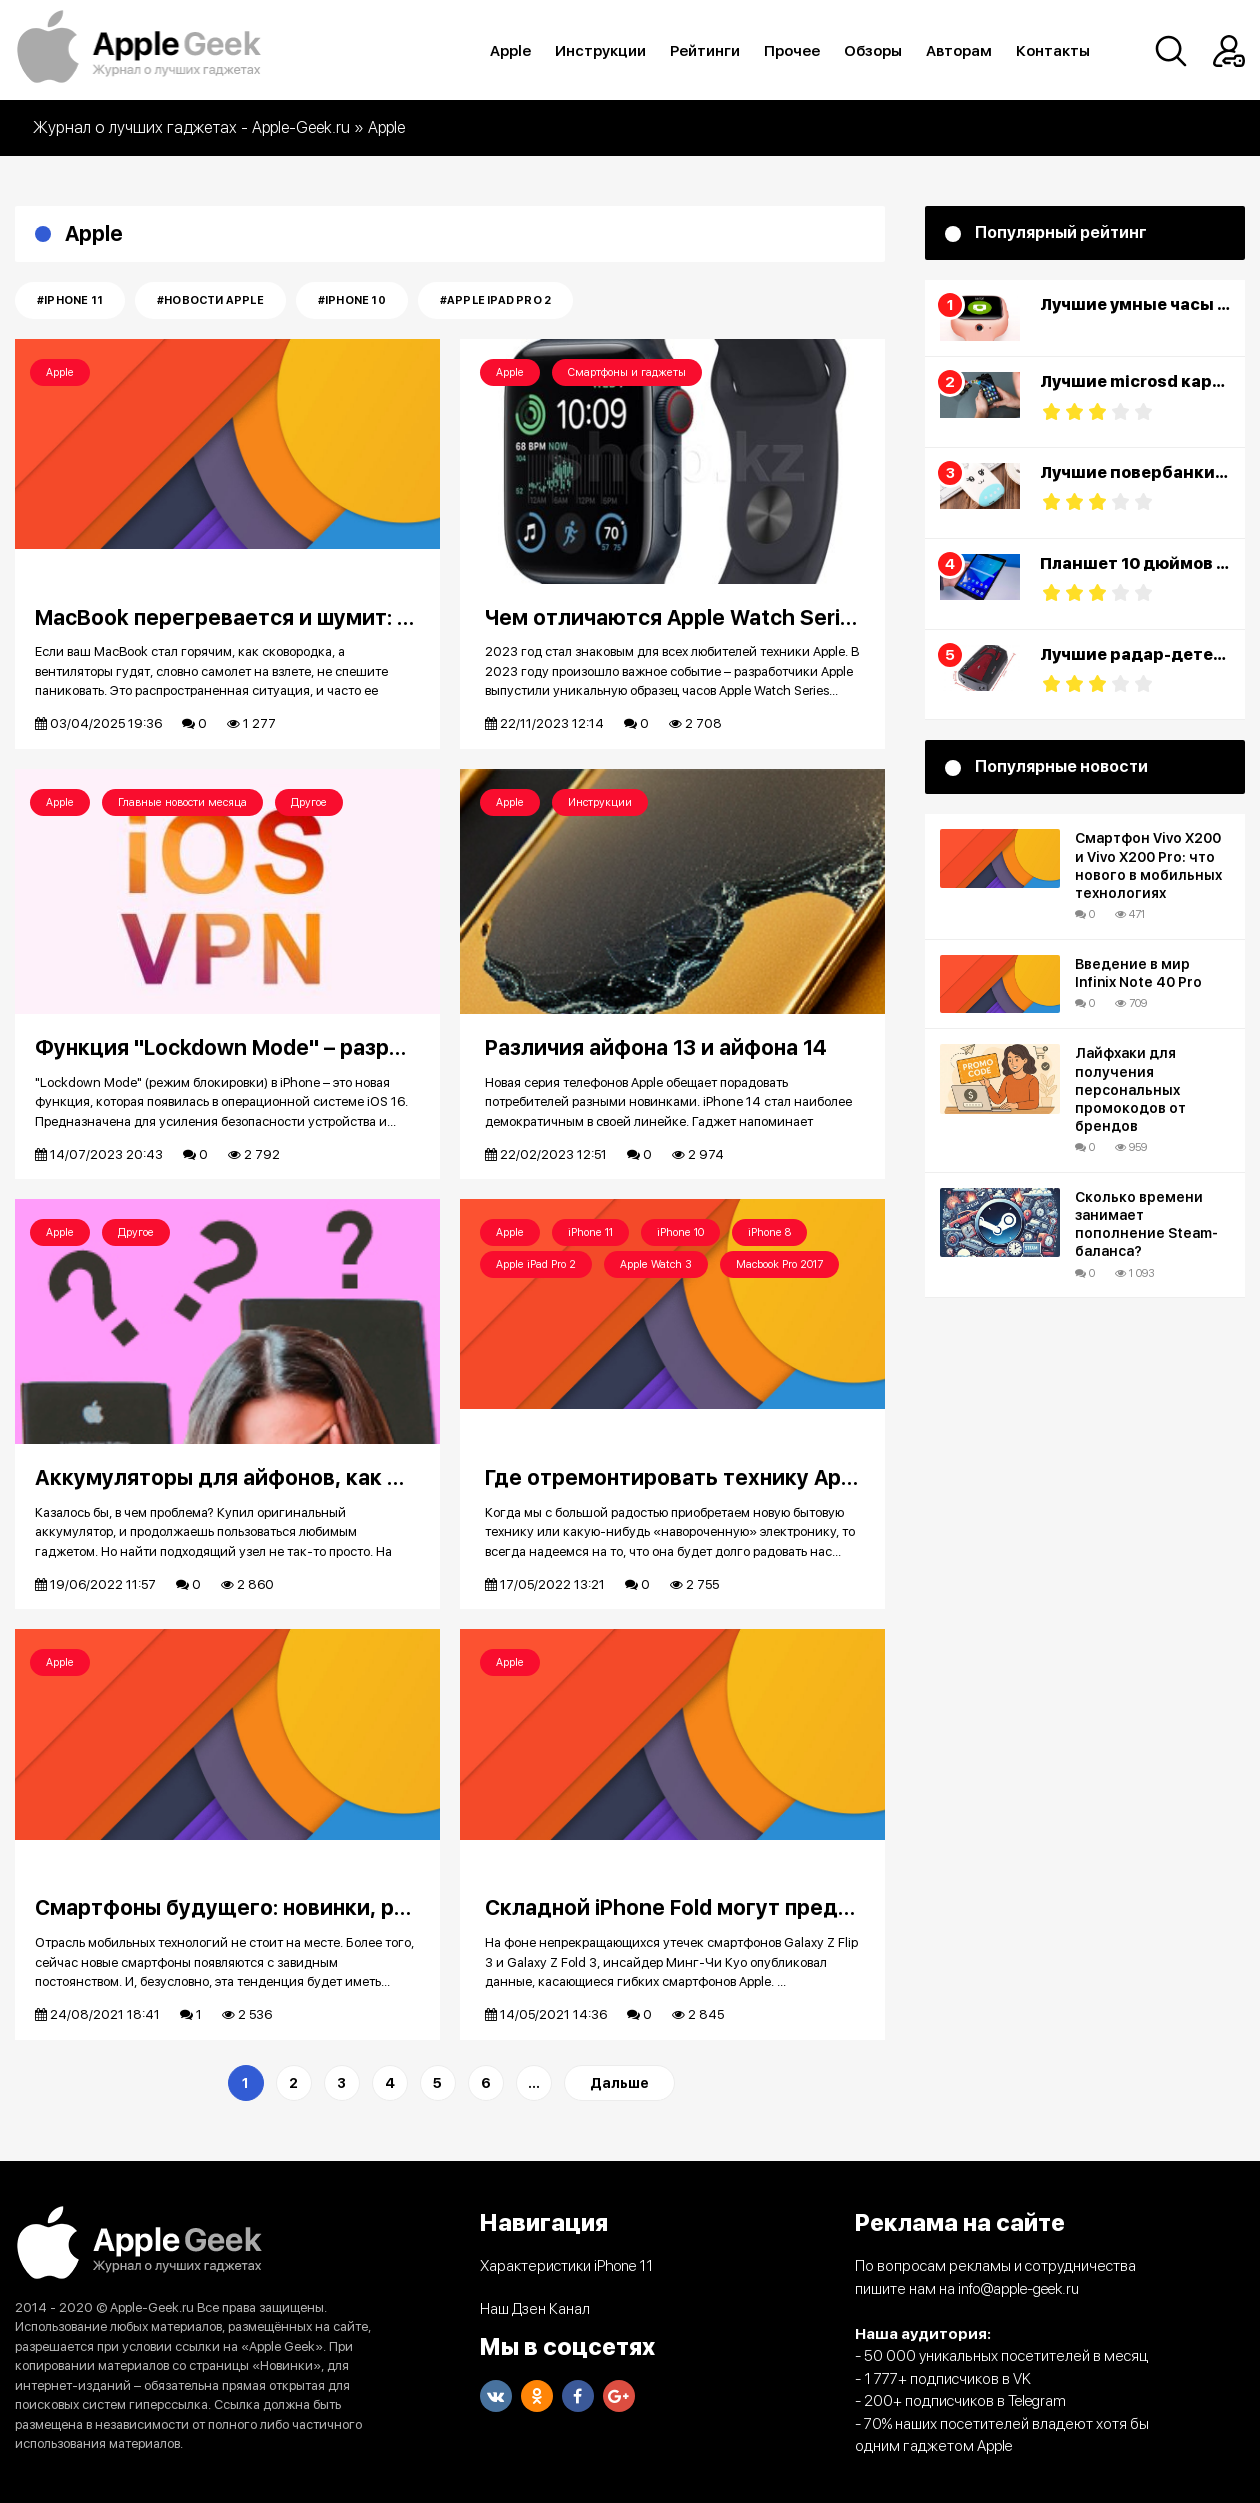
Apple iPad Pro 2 (536, 1264)
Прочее (792, 51)
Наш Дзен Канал (535, 2309)
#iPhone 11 (70, 300)
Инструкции (600, 51)
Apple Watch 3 (656, 1264)
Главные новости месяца (182, 802)
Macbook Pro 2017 (779, 1264)
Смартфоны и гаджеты (627, 372)
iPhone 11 (590, 1232)
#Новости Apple (210, 300)
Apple (510, 51)
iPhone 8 (769, 1232)
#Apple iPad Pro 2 (495, 300)
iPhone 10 (680, 1232)
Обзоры (873, 51)
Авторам (959, 51)
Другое (309, 802)
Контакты (1053, 51)
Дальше (619, 2083)
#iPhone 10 (352, 300)
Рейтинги (705, 51)
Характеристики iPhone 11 (566, 2266)
